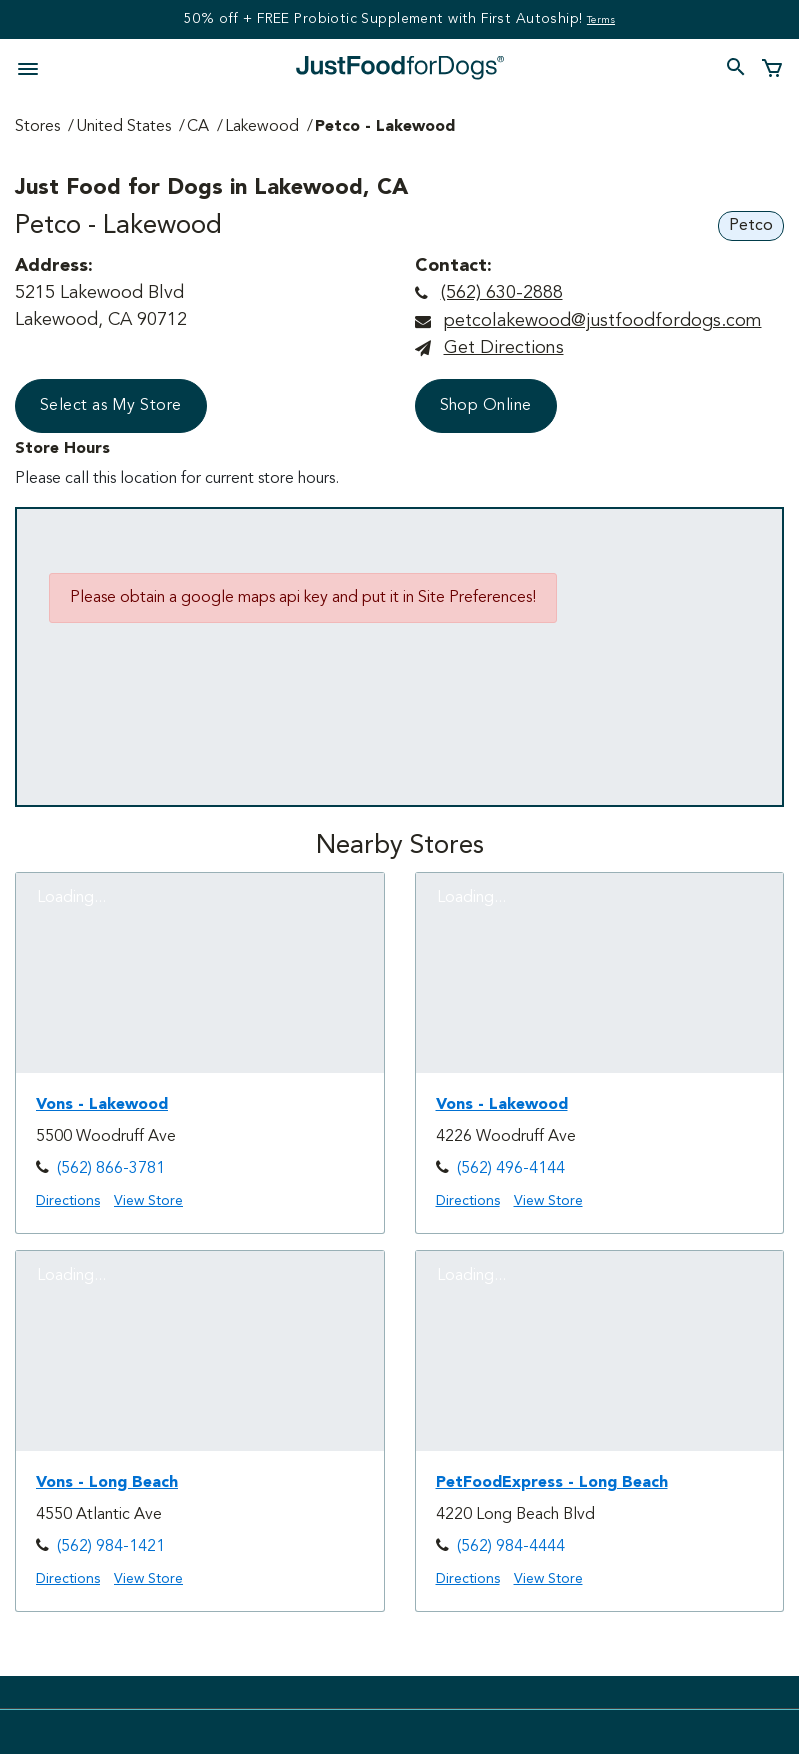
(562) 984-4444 (511, 1547)
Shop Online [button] (486, 406)
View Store (148, 1201)
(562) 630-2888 (502, 293)
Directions (68, 1201)
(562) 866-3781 (111, 1169)
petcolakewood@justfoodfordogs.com (602, 321)
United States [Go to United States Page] (123, 127)
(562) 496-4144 (511, 1169)
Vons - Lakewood (102, 1105)
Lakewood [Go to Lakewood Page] (262, 127)
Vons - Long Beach (107, 1483)
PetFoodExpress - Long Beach (552, 1483)
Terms (601, 20)
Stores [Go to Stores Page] (37, 127)
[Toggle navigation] (34, 67)
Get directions (504, 348)
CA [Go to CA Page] (198, 127)
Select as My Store (111, 406)
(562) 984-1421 (111, 1547)
